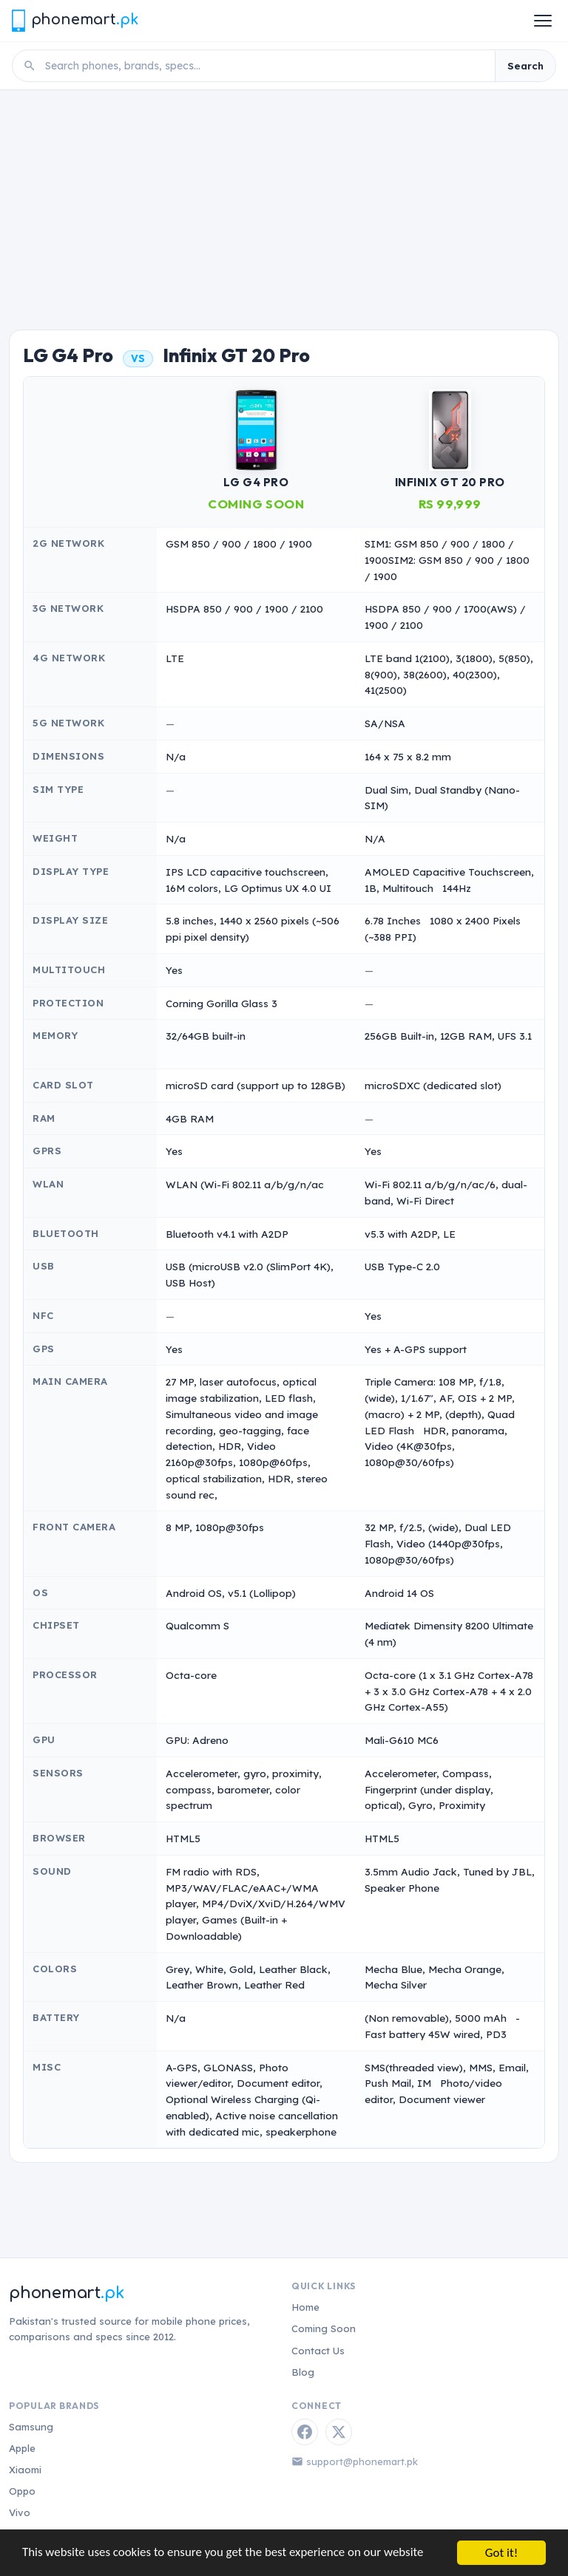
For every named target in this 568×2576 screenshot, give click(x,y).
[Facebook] (304, 2432)
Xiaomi (25, 2470)
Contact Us (318, 2351)
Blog (302, 2372)
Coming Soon (323, 2328)
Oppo (22, 2491)
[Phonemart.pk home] (75, 20)
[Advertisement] (284, 201)
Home (305, 2307)
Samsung (31, 2427)
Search (525, 66)
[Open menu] (543, 20)
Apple (22, 2448)
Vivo (19, 2512)
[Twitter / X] (338, 2432)
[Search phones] (265, 65)
